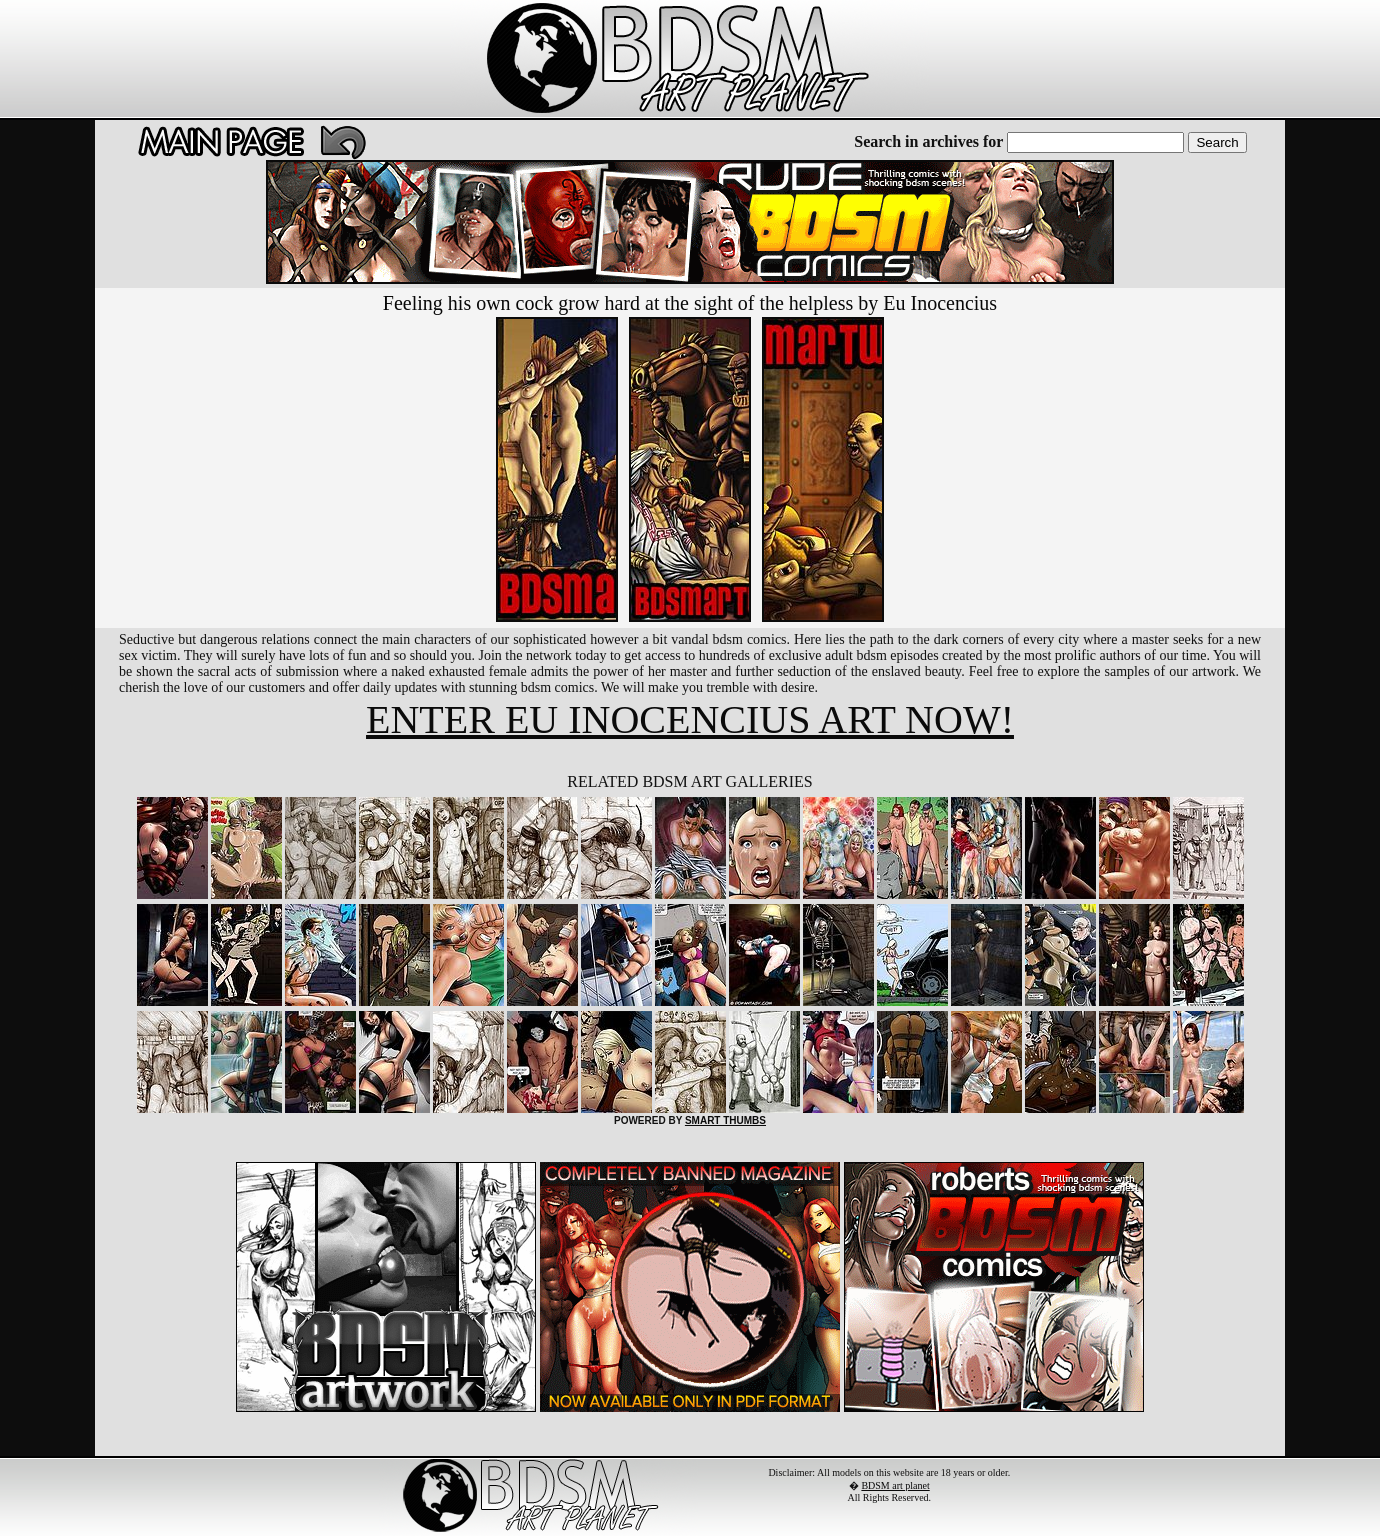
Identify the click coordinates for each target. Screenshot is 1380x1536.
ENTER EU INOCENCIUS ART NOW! (690, 719)
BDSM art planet (895, 1485)
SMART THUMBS (725, 1120)
